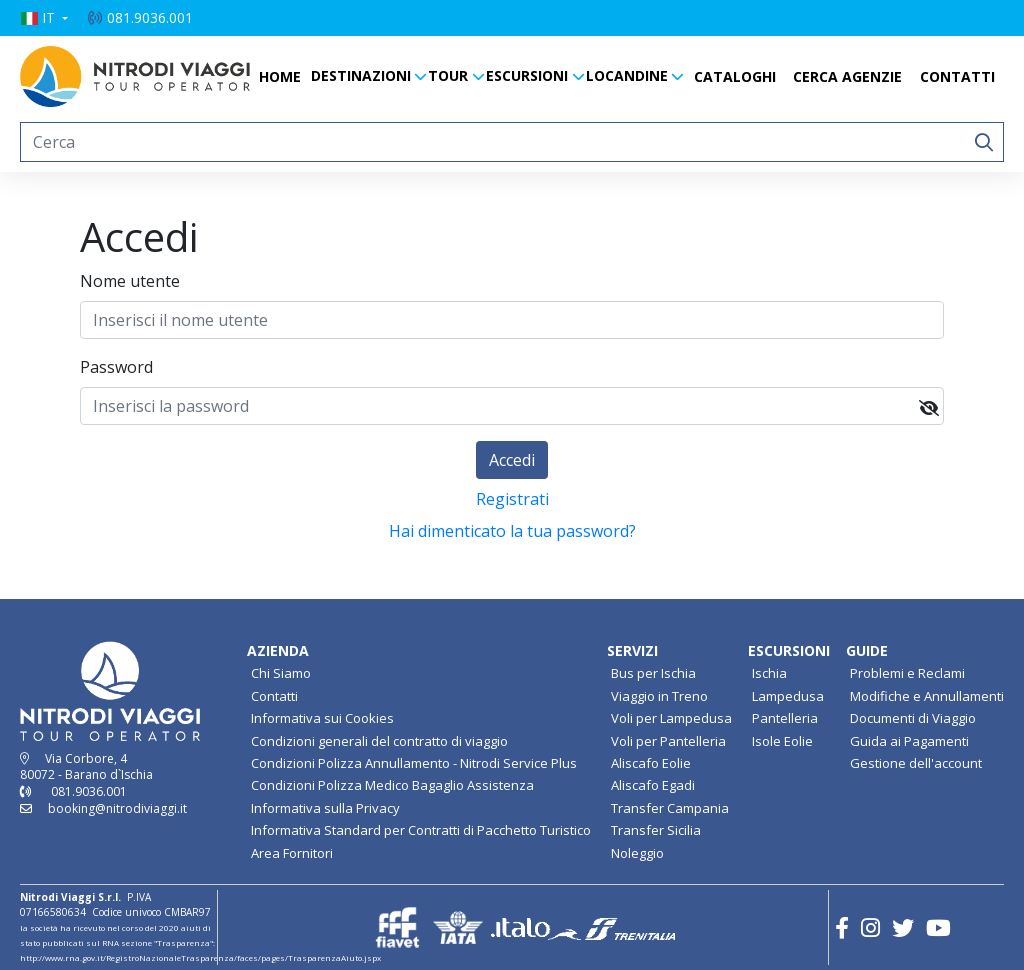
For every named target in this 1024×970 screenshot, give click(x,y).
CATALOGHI (735, 76)
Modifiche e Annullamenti (927, 696)
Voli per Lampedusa (671, 718)
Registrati (512, 499)
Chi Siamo (281, 673)
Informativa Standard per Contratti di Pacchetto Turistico (421, 830)
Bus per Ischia (653, 673)
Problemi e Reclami (907, 673)
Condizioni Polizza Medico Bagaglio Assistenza (392, 785)
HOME (280, 76)
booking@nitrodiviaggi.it (117, 808)
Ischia (769, 673)
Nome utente (130, 281)
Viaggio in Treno (659, 696)
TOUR (448, 75)
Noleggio (637, 853)
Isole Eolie (782, 741)
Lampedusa (788, 696)
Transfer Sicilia (656, 830)
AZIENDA (278, 650)
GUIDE (867, 650)
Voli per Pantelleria (668, 741)
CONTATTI (957, 76)
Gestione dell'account (916, 763)
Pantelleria (785, 718)
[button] (44, 18)
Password (116, 367)
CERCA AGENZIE (847, 76)
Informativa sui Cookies (322, 718)
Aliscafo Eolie (651, 763)
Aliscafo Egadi (653, 785)
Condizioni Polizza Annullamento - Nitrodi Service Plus (414, 763)
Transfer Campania (670, 808)
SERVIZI (632, 650)
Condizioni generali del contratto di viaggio (379, 741)
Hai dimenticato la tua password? (512, 531)
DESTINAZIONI (361, 75)
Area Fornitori (292, 853)
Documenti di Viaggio (913, 718)
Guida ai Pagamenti (909, 741)
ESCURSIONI (527, 75)
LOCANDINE (627, 75)
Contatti (274, 696)
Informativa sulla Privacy (325, 808)
